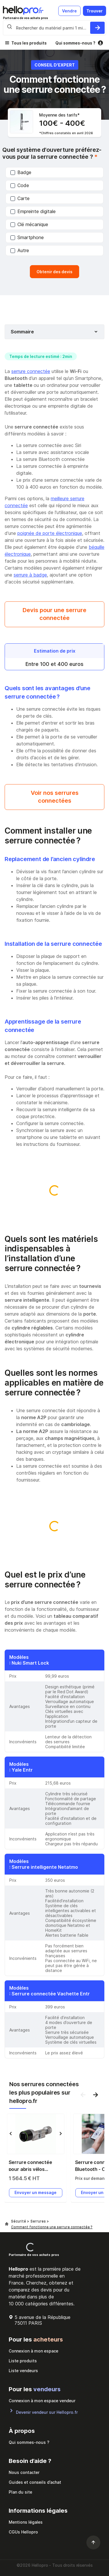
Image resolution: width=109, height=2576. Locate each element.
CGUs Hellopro (23, 2531)
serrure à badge (30, 575)
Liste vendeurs (23, 2370)
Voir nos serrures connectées (55, 796)
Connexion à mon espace (33, 2350)
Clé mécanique (29, 224)
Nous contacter (24, 2472)
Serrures (38, 2221)
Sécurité (19, 2221)
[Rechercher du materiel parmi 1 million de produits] (97, 28)
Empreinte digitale (33, 211)
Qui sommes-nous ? (75, 42)
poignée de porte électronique (49, 533)
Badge (20, 172)
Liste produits (23, 2360)
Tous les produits (29, 42)
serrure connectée (30, 371)
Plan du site (20, 2492)
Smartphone (27, 237)
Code (19, 185)
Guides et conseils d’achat (35, 2482)
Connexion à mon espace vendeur (42, 2400)
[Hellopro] (7, 2224)
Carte (20, 198)
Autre (19, 250)
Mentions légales (26, 2522)
